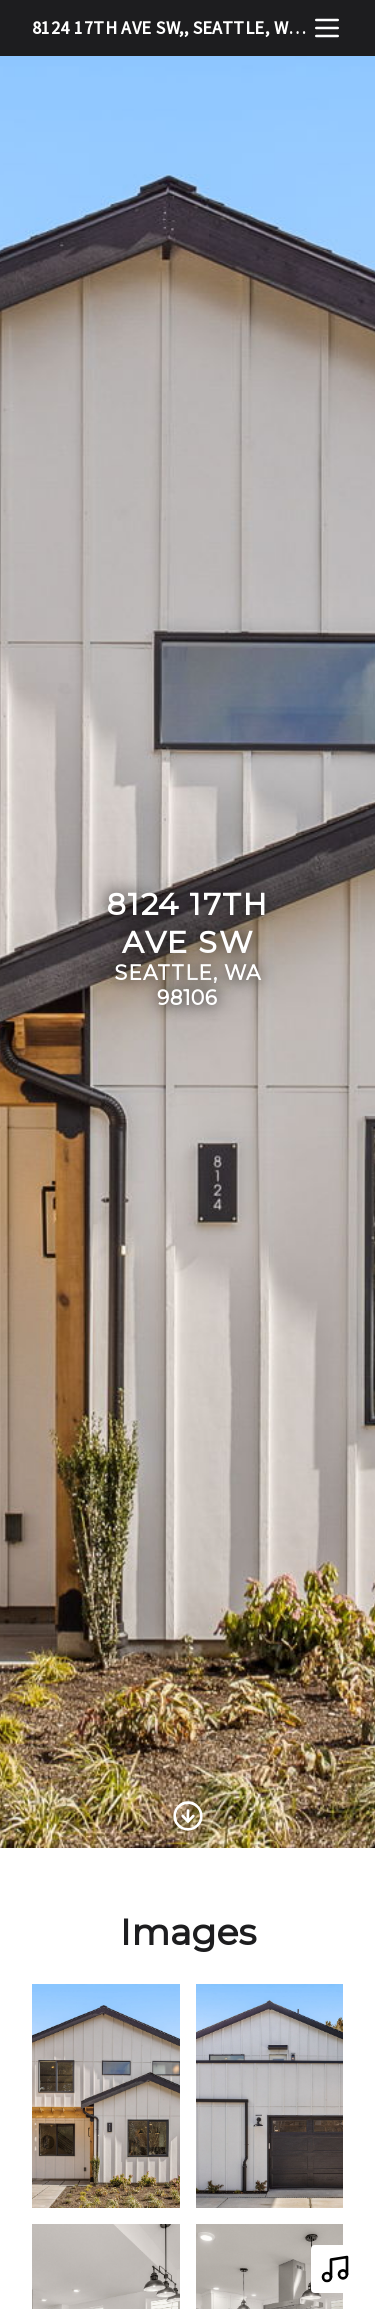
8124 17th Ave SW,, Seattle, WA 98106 (171, 27)
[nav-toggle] (327, 28)
